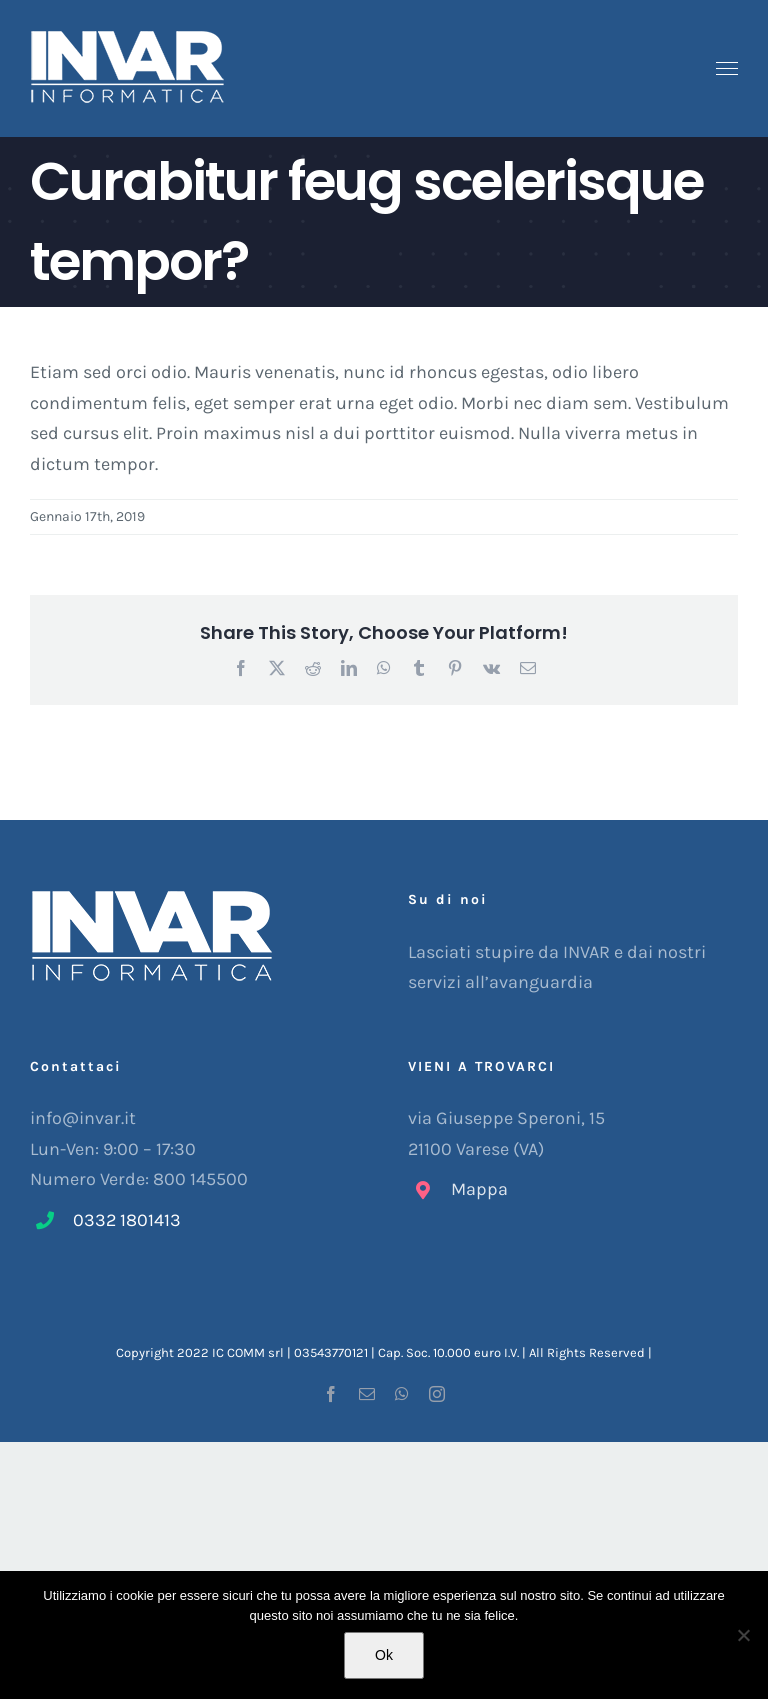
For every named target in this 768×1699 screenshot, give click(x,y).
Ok (384, 1655)
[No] (743, 1635)
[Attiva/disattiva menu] (727, 69)
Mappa (479, 1189)
